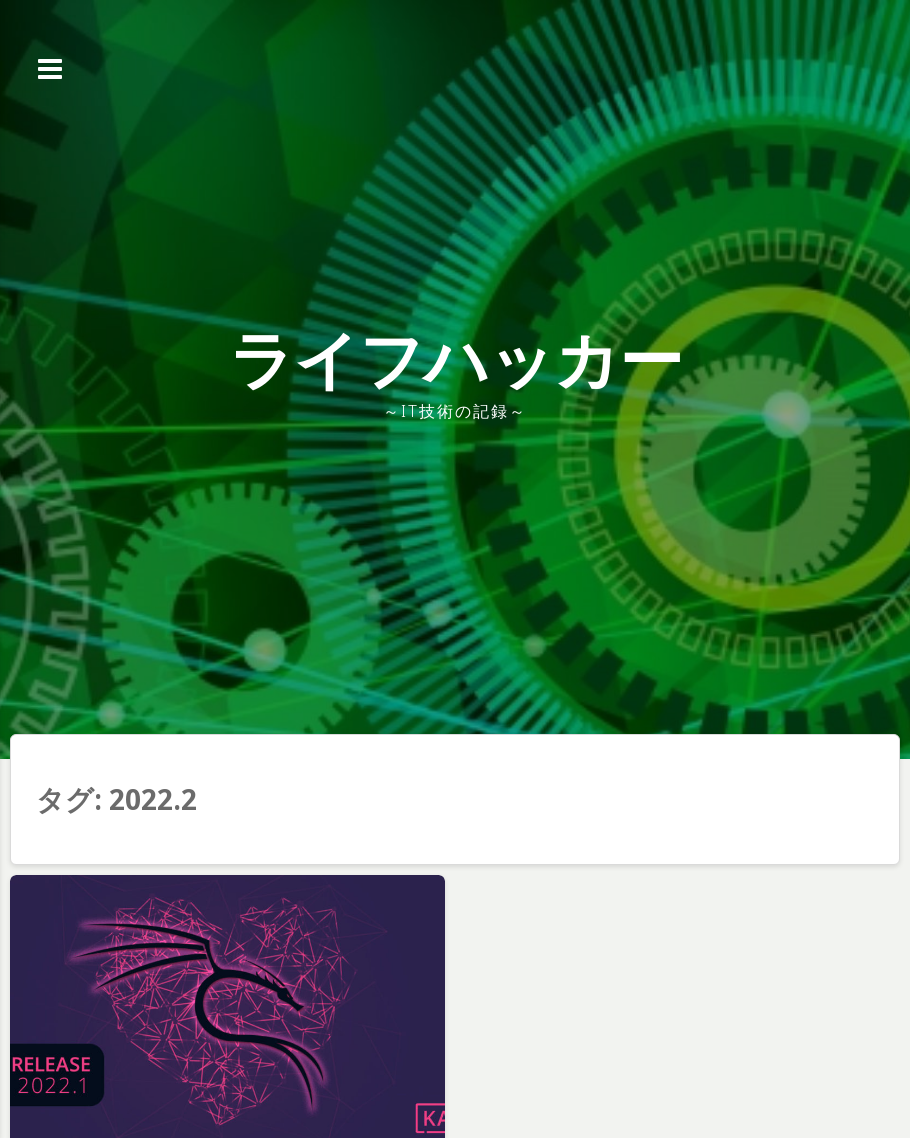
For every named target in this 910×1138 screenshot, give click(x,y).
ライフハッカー (455, 358)
